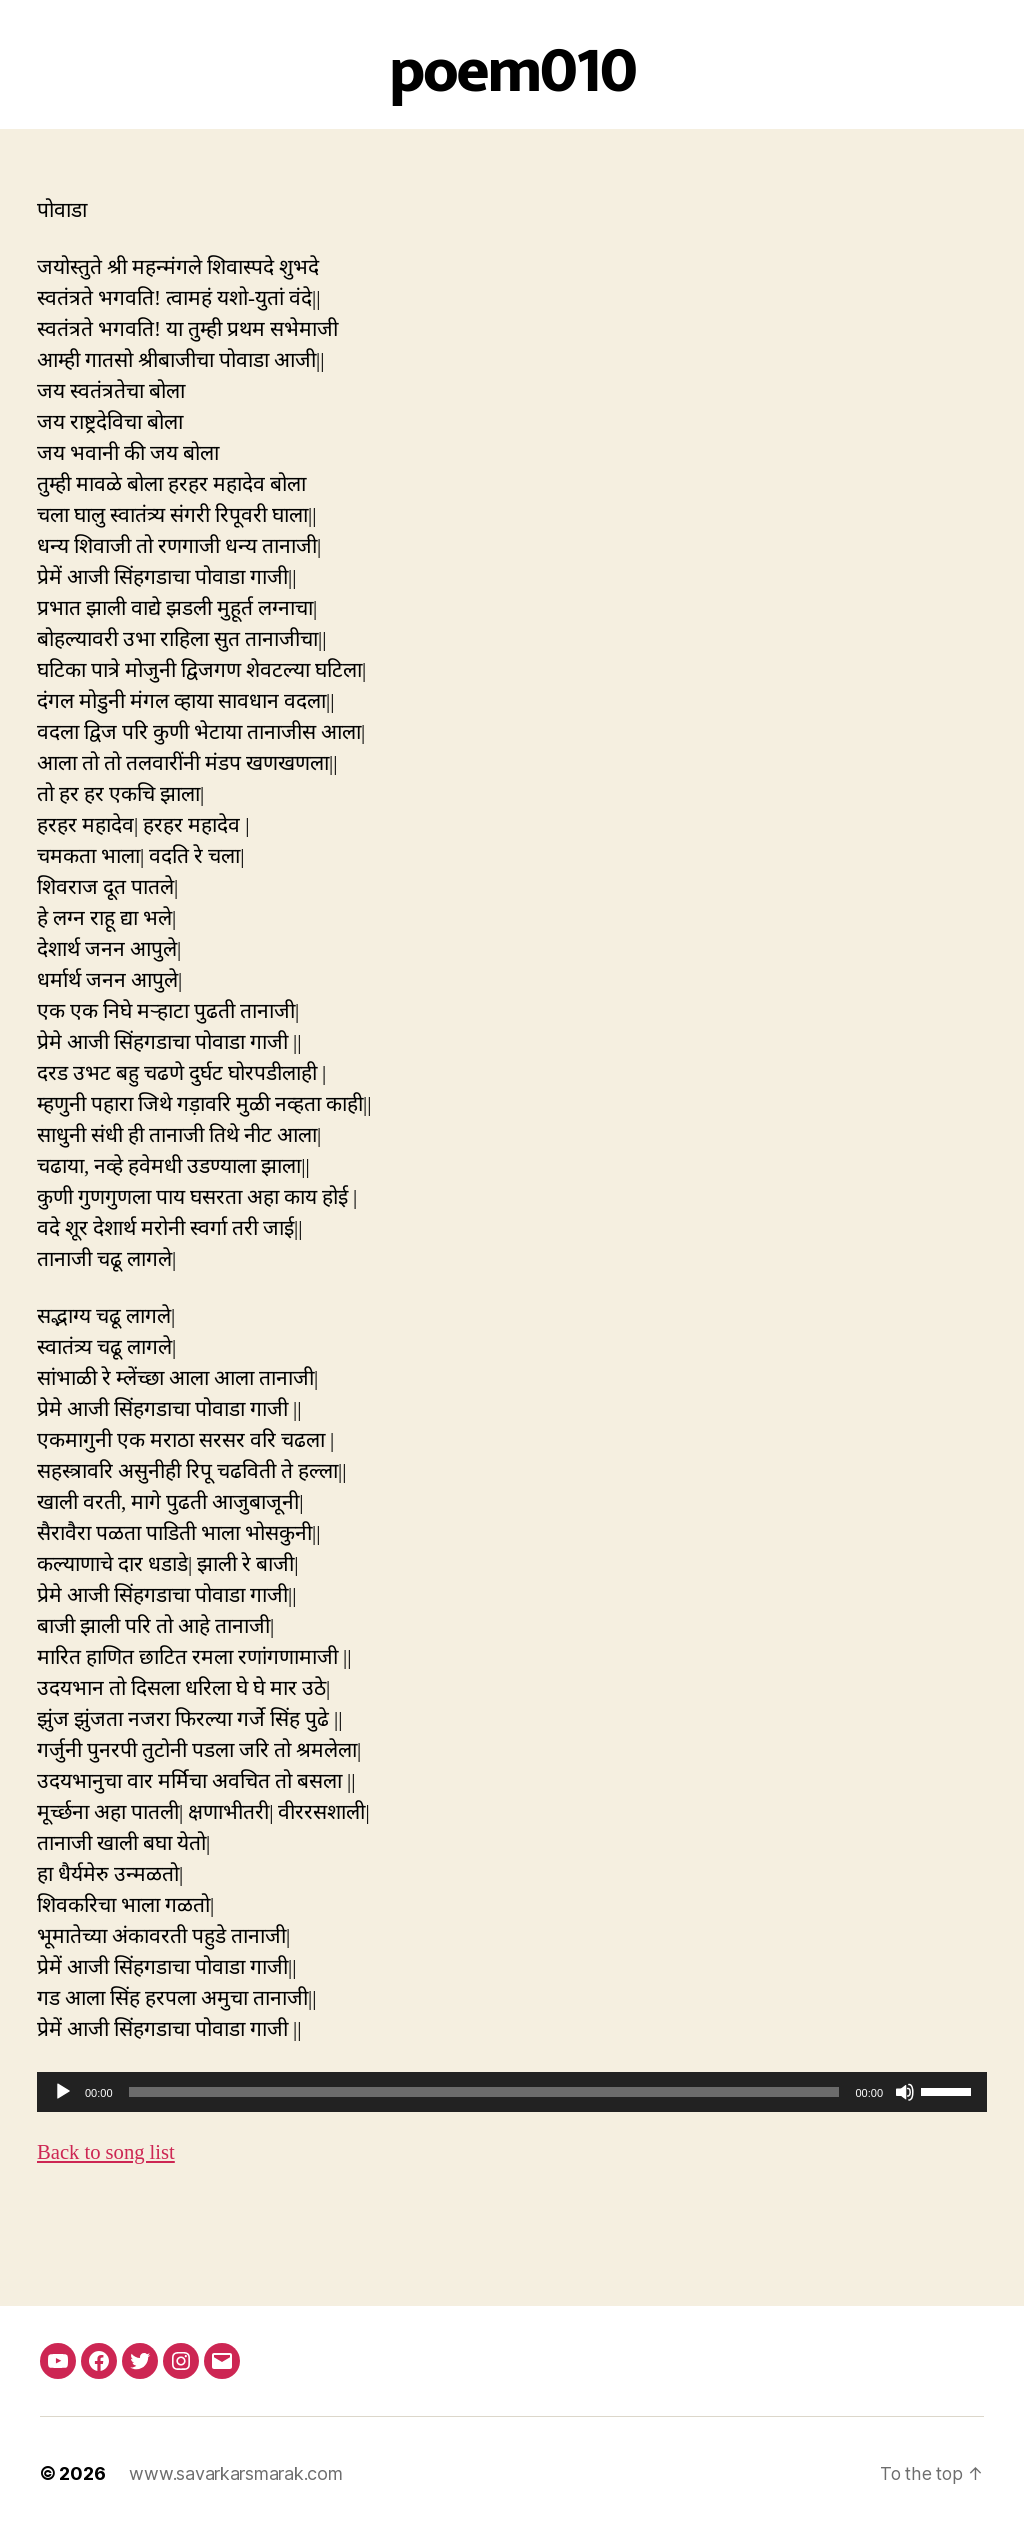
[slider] (484, 2092)
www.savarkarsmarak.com (235, 2473)
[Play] (63, 2092)
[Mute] (905, 2092)
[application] (512, 2092)
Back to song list (107, 2152)
